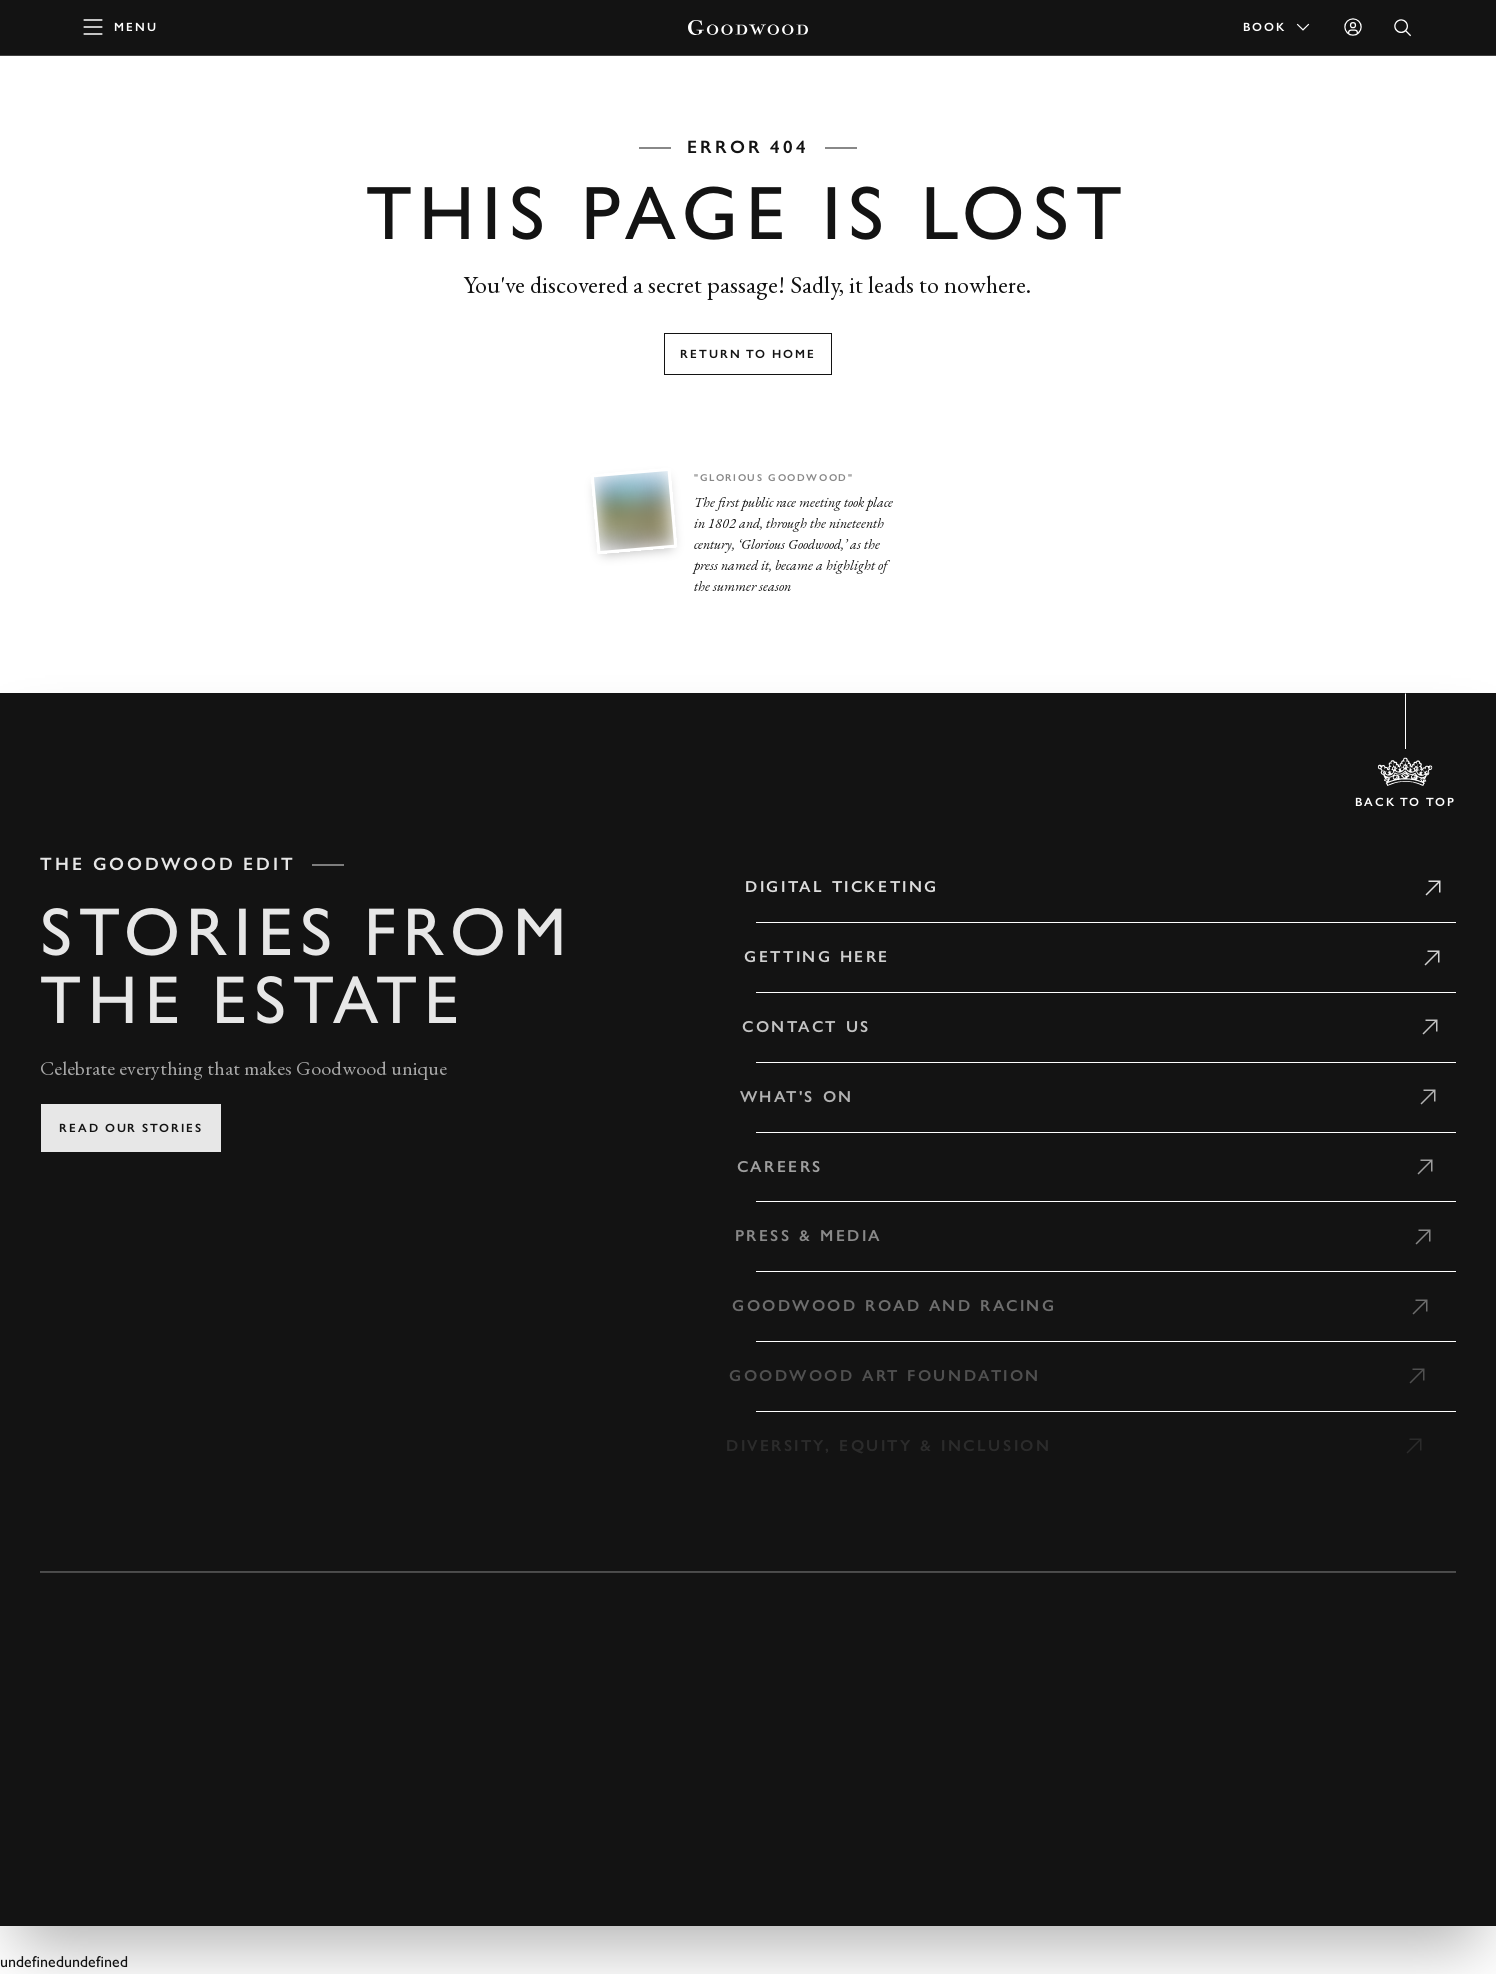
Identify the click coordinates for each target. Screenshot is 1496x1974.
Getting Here (807, 956)
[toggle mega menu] (121, 27)
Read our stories (131, 1128)
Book (1278, 27)
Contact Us (795, 1026)
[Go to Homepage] (748, 27)
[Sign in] (1353, 27)
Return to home (748, 354)
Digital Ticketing (834, 886)
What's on (785, 1096)
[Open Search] (1403, 27)
